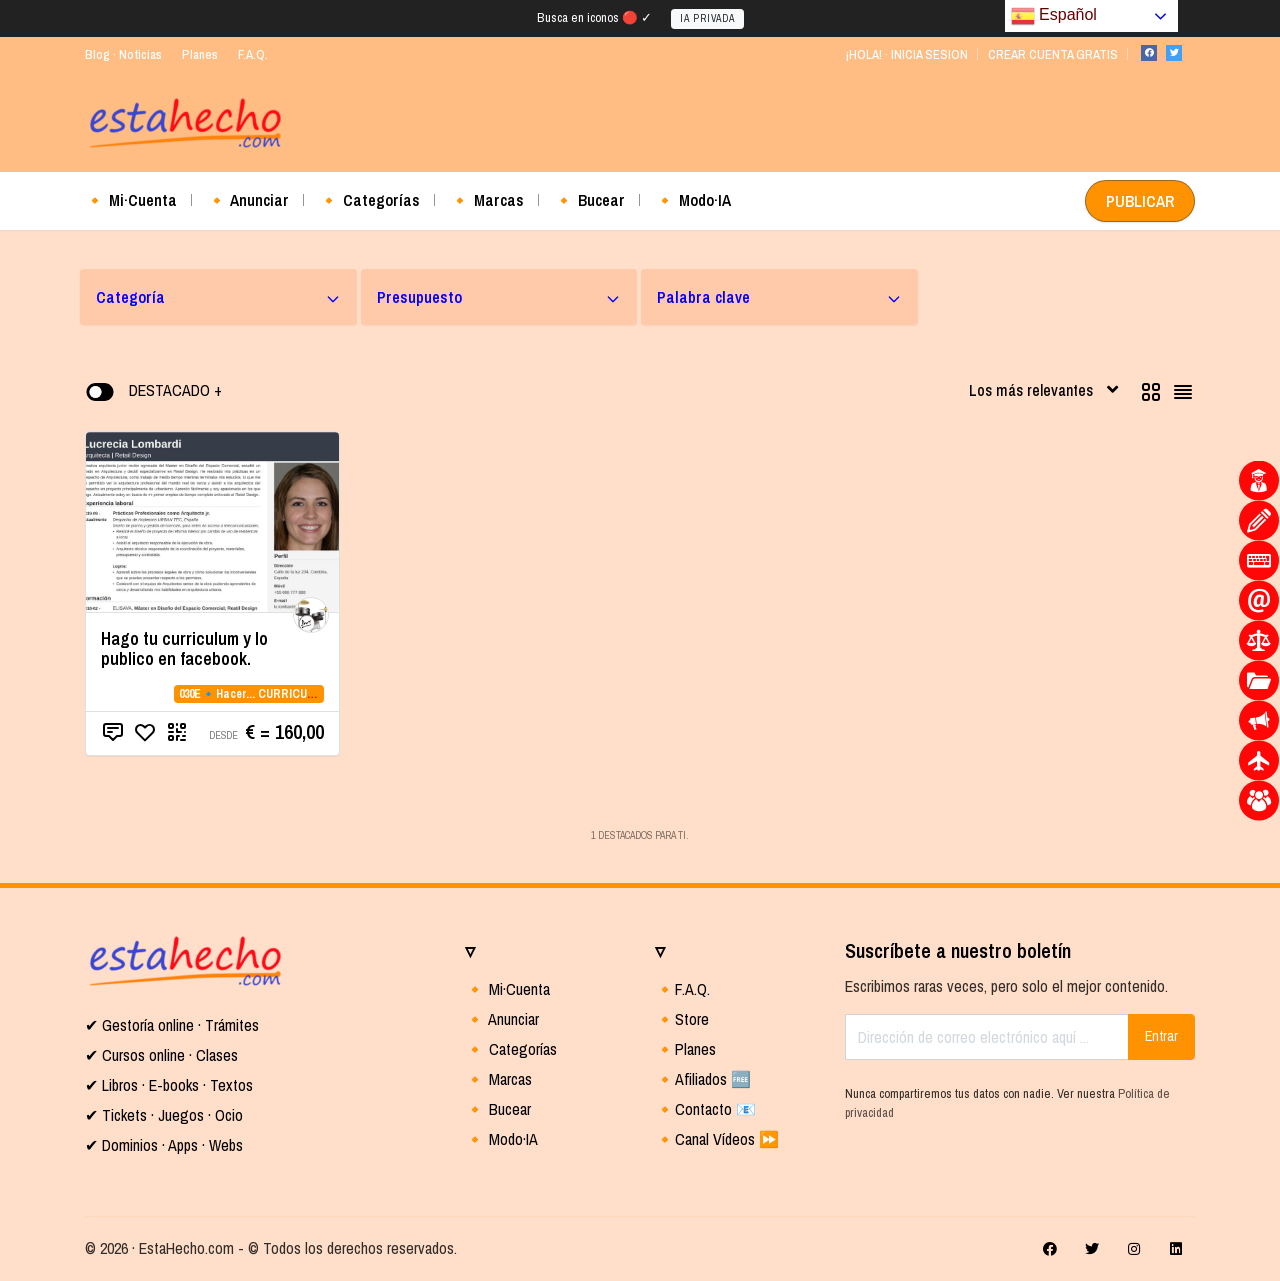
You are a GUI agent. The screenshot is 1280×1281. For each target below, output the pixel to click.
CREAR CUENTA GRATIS (1053, 54)
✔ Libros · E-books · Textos (169, 1085)
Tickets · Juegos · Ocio (170, 1115)
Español (1054, 16)
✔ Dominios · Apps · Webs (164, 1145)
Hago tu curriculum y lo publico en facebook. (184, 648)
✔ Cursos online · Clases (161, 1055)
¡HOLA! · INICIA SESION (906, 54)
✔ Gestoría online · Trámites (172, 1025)
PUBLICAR (1140, 201)
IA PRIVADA (707, 18)
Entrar (1161, 1036)
